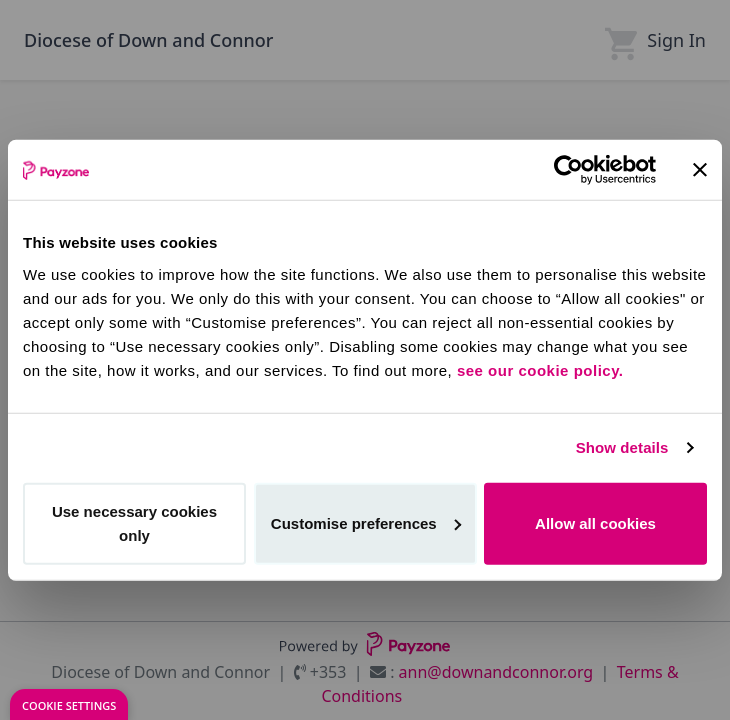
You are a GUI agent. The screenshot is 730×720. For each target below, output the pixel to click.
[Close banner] (700, 170)
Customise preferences (366, 522)
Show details (622, 447)
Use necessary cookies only (134, 522)
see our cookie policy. (540, 369)
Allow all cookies (595, 522)
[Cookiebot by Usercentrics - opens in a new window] (568, 170)
